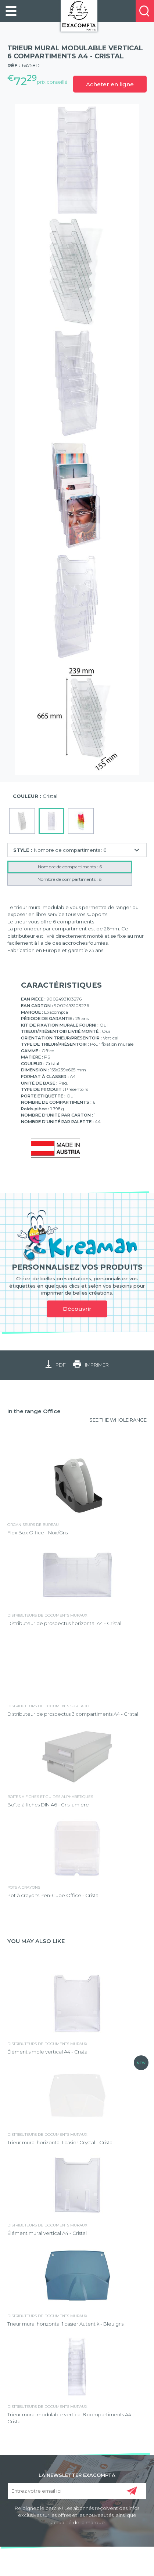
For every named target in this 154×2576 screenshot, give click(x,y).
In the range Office (34, 1411)
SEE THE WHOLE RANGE (118, 1420)
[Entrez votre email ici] (77, 2491)
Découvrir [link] (77, 1308)
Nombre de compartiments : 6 (70, 866)
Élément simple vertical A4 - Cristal (48, 2052)
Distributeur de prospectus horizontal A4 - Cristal (64, 1623)
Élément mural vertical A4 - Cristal (47, 2233)
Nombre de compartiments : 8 (69, 879)
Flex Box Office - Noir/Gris (37, 1532)
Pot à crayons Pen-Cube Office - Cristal (53, 1895)
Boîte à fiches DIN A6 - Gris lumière (48, 1805)
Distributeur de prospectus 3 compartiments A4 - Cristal (72, 1714)
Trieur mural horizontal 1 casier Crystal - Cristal (60, 2142)
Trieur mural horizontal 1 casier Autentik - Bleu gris (65, 2324)
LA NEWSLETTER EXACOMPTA (77, 2474)
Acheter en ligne (110, 84)
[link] (11, 11)
